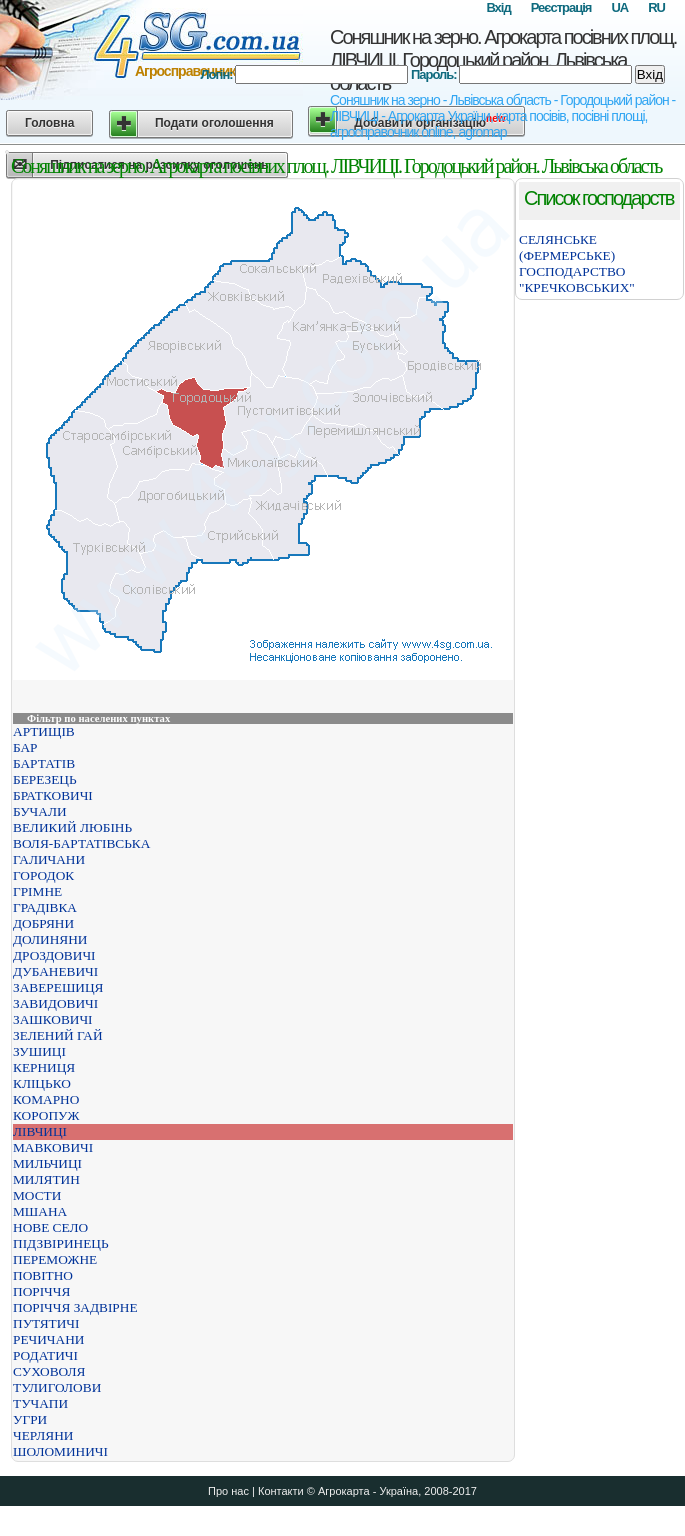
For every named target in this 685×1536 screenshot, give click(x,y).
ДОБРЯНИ (43, 923)
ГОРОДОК (43, 875)
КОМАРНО (46, 1099)
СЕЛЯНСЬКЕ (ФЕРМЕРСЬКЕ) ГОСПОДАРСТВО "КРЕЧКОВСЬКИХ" (577, 263)
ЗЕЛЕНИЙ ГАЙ (58, 1035)
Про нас (228, 1491)
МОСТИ (37, 1195)
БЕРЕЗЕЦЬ (45, 779)
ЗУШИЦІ (39, 1051)
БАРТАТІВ (44, 763)
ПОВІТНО (43, 1275)
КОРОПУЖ (46, 1115)
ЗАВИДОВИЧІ (55, 1003)
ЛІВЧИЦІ (40, 1131)
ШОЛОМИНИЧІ (60, 1451)
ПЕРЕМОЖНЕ (55, 1259)
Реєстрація (561, 7)
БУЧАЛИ (40, 811)
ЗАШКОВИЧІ (53, 1019)
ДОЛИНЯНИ (50, 939)
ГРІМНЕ (37, 891)
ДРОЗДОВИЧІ (54, 955)
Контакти (281, 1491)
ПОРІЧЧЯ (41, 1291)
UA (619, 7)
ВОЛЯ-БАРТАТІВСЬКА (81, 843)
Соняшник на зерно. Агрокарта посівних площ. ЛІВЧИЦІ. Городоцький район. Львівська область (503, 60)
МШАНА (40, 1211)
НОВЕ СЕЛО (50, 1227)
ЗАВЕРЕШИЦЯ (58, 987)
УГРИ (30, 1419)
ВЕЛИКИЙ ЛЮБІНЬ (72, 827)
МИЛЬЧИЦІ (47, 1163)
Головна (49, 123)
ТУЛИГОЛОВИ (57, 1387)
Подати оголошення (214, 123)
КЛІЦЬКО (42, 1083)
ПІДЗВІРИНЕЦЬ (61, 1243)
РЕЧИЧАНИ (48, 1339)
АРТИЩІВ (44, 731)
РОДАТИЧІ (45, 1355)
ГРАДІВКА (45, 907)
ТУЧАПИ (40, 1403)
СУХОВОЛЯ (49, 1371)
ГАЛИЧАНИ (49, 859)
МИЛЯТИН (46, 1179)
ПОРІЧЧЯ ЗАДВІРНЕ (75, 1307)
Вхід (498, 7)
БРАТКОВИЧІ (53, 795)
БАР (25, 747)
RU (656, 7)
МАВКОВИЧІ (53, 1147)
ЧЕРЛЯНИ (43, 1435)
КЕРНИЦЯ (44, 1067)
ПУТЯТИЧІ (46, 1323)
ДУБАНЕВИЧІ (55, 971)
